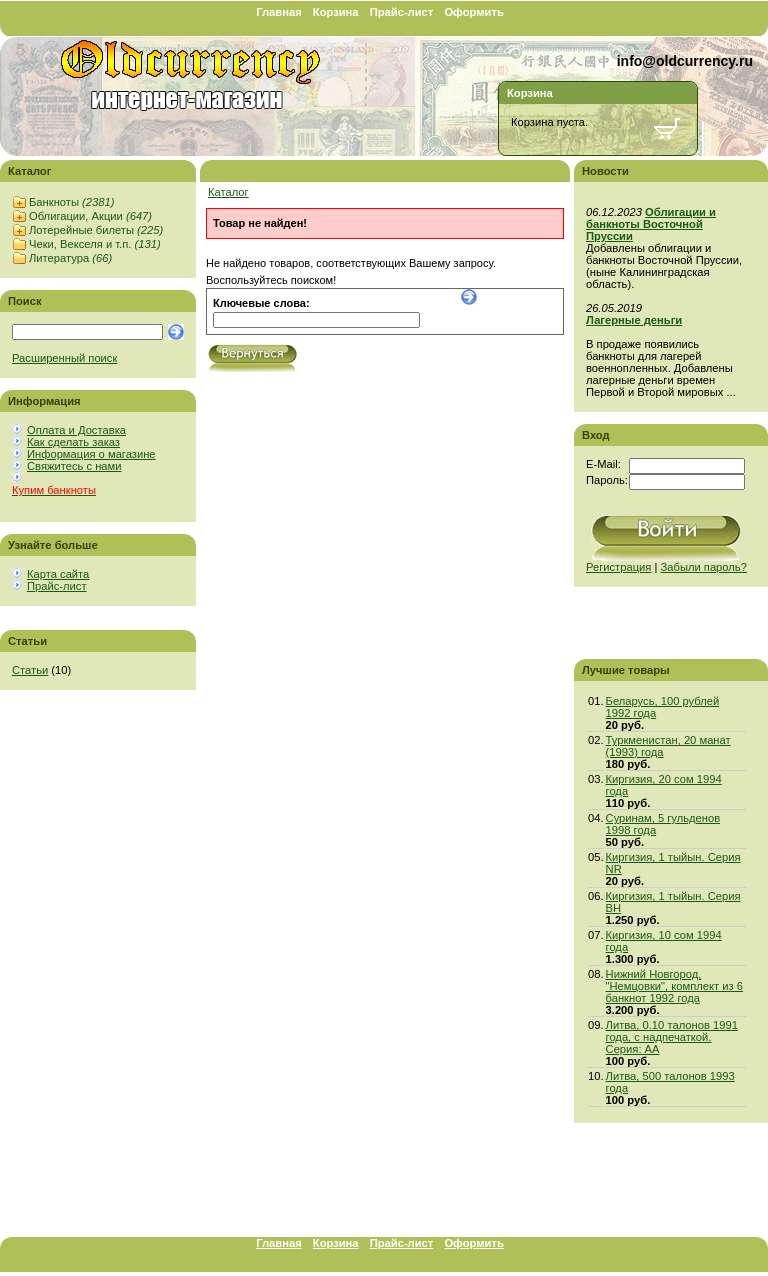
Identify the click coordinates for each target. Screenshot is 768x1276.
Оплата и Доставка (76, 430)
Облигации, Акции (90, 216)
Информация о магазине (91, 454)
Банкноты (71, 202)
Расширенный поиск (64, 358)
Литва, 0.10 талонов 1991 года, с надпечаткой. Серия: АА (672, 1037)
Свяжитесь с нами (74, 466)
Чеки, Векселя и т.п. (95, 244)
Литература (70, 258)
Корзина (336, 12)
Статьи (30, 670)
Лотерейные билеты (96, 230)
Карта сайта (58, 574)
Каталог (228, 192)
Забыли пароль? (704, 567)
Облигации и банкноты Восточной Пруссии (651, 224)
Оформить (473, 12)
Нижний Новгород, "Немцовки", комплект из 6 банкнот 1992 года (674, 986)
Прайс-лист (402, 12)
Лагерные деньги (634, 320)
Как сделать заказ (73, 442)
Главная (279, 12)
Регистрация (618, 567)
